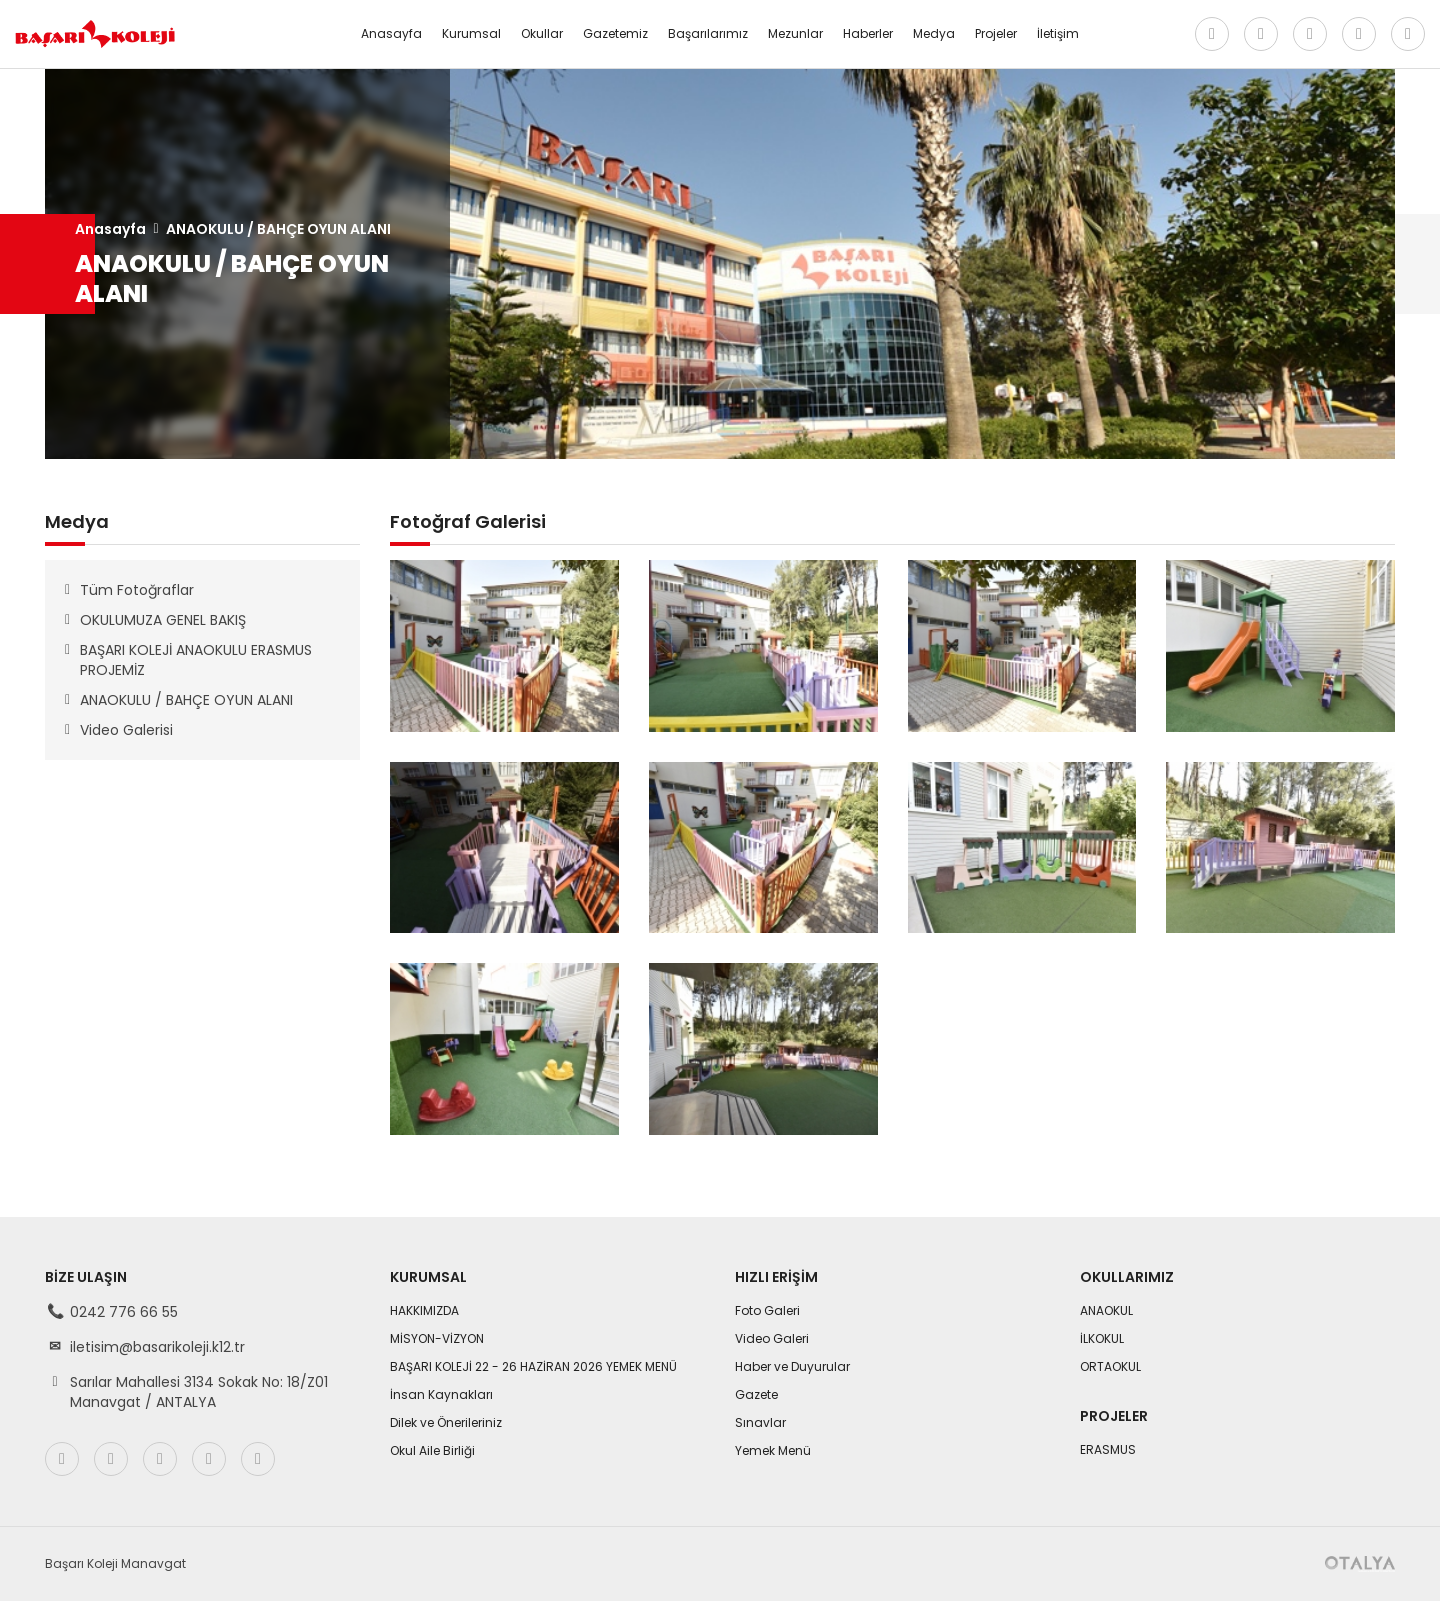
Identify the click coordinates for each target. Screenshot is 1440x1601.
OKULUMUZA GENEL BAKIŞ (163, 620)
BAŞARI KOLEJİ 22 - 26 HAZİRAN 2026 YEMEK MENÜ (533, 1366)
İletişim (1058, 33)
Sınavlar (760, 1422)
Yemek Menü (773, 1450)
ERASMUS (1108, 1449)
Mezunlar (795, 33)
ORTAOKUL (1110, 1366)
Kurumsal (471, 33)
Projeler (996, 33)
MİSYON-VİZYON (437, 1338)
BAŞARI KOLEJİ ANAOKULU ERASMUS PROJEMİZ (196, 660)
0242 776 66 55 (124, 1312)
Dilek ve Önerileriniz (446, 1422)
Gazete (756, 1394)
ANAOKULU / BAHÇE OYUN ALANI (278, 229)
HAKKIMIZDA (424, 1310)
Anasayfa (391, 33)
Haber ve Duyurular (792, 1366)
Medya (934, 33)
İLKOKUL (1102, 1338)
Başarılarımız (708, 33)
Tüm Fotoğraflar (137, 590)
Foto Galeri (767, 1310)
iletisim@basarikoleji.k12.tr (157, 1347)
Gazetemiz (615, 33)
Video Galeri (772, 1338)
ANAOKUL (1106, 1310)
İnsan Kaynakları (441, 1394)
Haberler (868, 33)
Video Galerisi (126, 730)
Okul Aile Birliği (432, 1450)
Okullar (542, 33)
